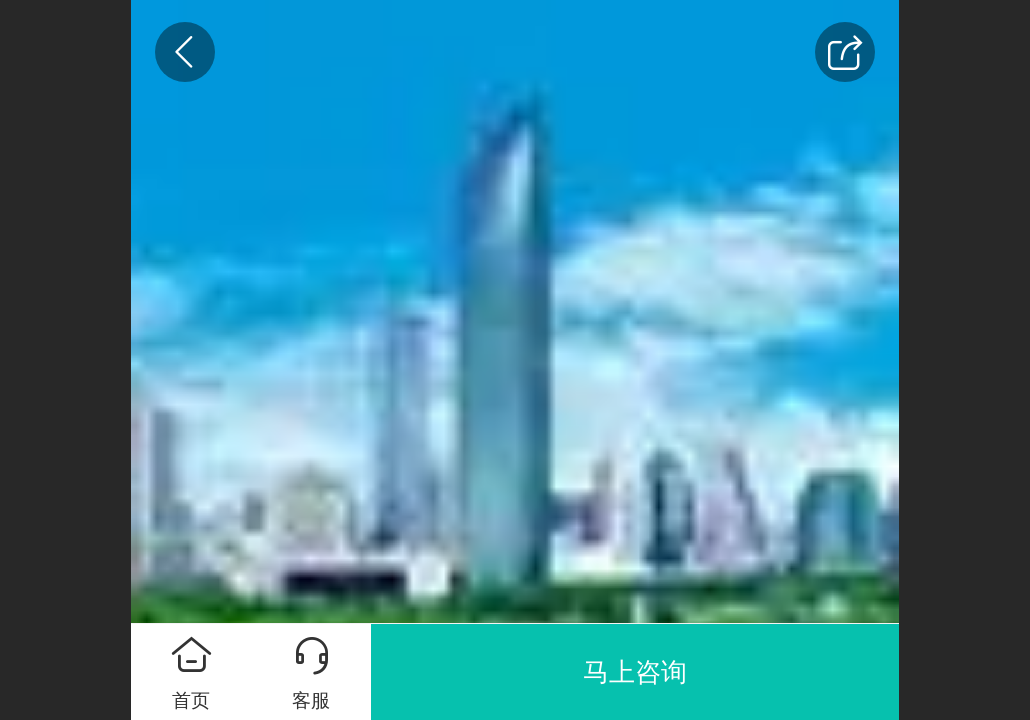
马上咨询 (635, 672)
